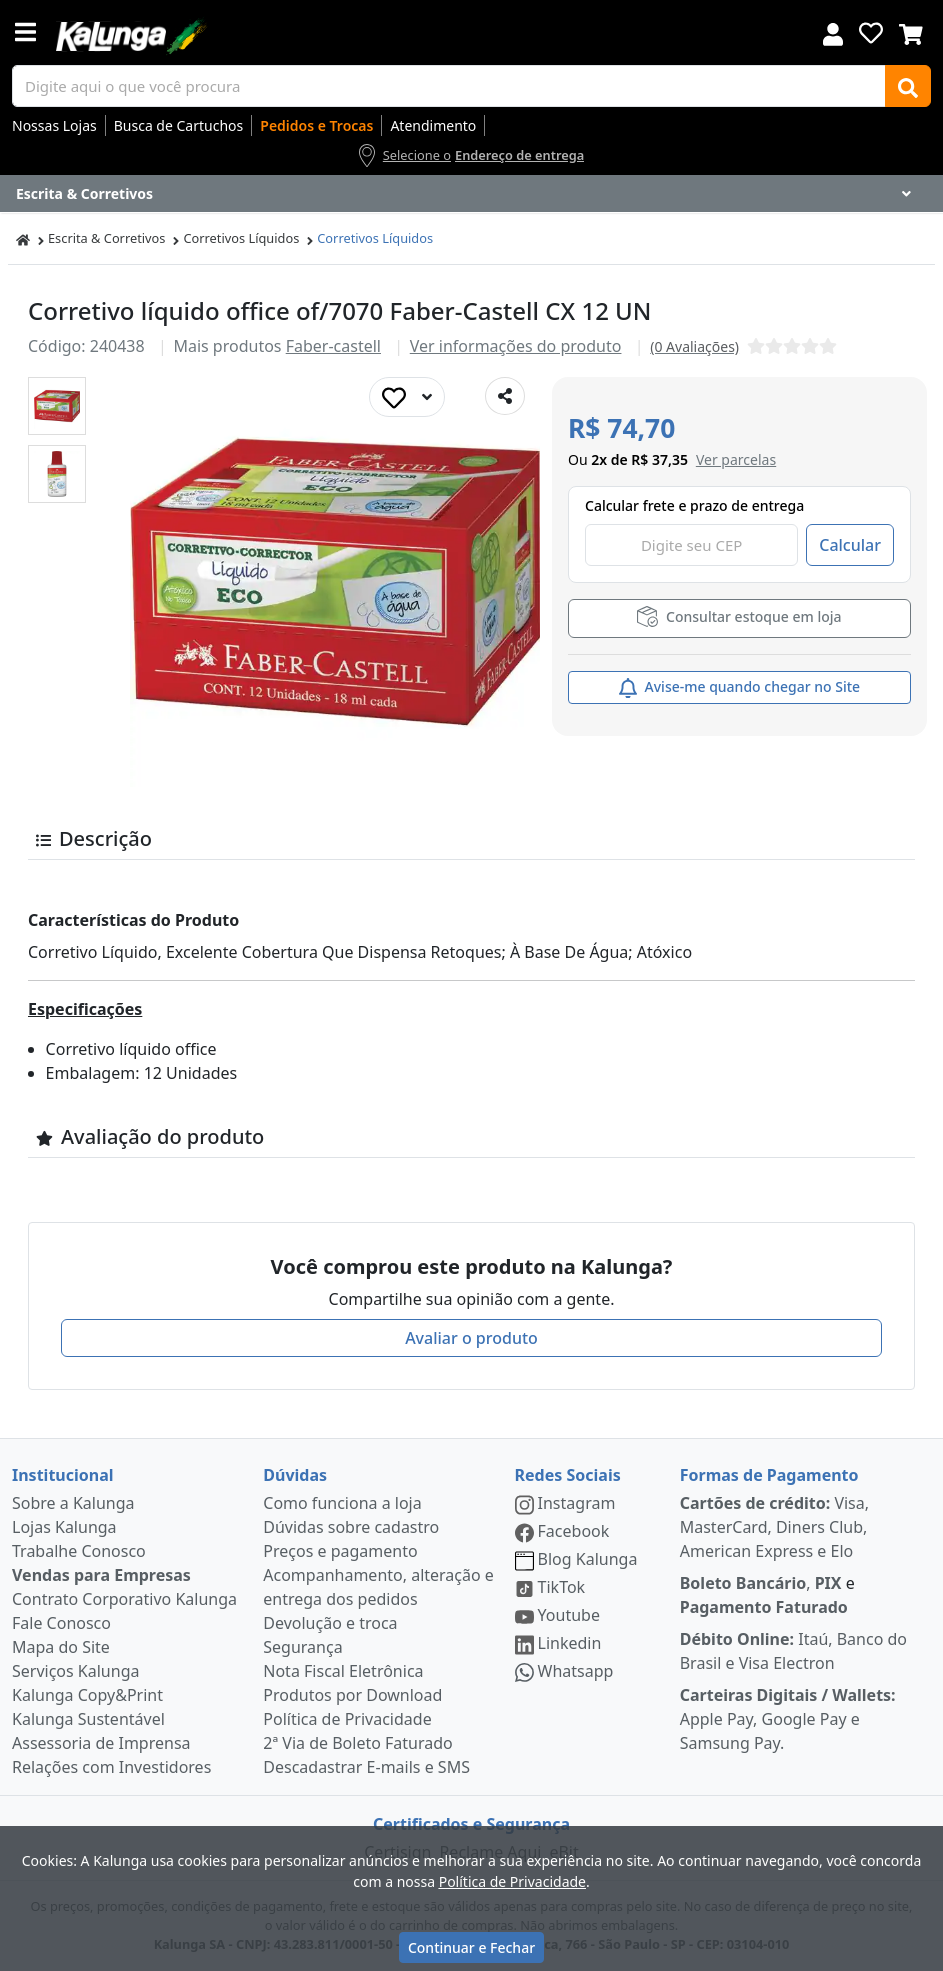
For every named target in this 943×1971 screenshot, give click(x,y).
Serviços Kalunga (75, 1671)
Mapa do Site (61, 1647)
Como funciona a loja (342, 1503)
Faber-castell (333, 346)
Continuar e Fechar (471, 1947)
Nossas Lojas (54, 125)
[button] (57, 406)
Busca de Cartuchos (179, 125)
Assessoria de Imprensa (101, 1743)
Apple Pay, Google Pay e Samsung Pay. (788, 1719)
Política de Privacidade (347, 1719)
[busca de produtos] (449, 86)
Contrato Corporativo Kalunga (124, 1599)
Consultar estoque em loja (739, 616)
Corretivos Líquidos (241, 238)
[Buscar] (908, 86)
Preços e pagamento (340, 1551)
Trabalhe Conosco (79, 1551)
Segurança (302, 1647)
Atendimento (433, 125)
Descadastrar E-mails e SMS (366, 1767)
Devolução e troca (330, 1623)
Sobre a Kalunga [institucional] (73, 1503)
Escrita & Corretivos (106, 238)
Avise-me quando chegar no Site (739, 687)
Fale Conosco (61, 1623)
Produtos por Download (352, 1695)
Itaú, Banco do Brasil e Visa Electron (793, 1651)
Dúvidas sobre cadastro (351, 1527)
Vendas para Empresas (101, 1575)
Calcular (850, 545)
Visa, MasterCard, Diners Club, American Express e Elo (774, 1527)
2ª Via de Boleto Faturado (358, 1743)
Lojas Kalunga (64, 1527)
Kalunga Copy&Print (87, 1695)
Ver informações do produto (516, 346)
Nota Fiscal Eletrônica (343, 1671)
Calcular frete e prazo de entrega (694, 505)
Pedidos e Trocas (316, 125)
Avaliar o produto (471, 1338)
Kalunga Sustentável (88, 1719)
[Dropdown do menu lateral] (471, 194)
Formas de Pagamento (769, 1475)
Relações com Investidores (111, 1767)
